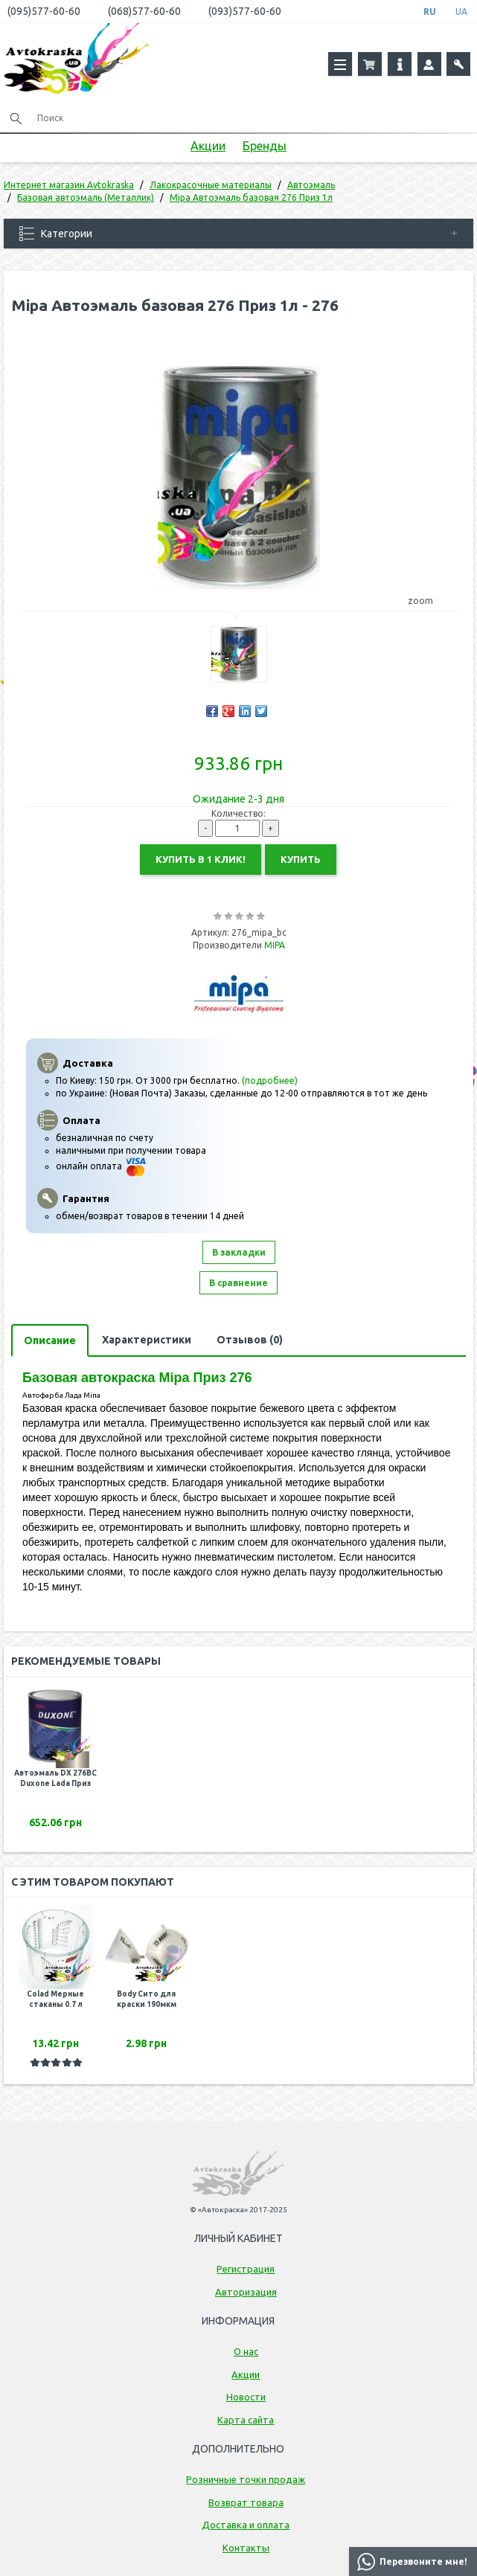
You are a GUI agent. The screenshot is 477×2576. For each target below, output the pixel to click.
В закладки (239, 1252)
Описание (50, 1340)
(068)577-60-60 (144, 11)
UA (461, 11)
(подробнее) (270, 1080)
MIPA (274, 945)
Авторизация (246, 2292)
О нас (246, 2351)
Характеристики (146, 1340)
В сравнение (238, 1283)
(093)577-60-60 (244, 11)
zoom (427, 601)
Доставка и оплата (245, 2524)
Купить (301, 859)
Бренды (264, 145)
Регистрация (246, 2269)
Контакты (246, 2548)
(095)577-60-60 (43, 11)
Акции (208, 145)
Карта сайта (245, 2420)
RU (429, 11)
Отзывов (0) (250, 1340)
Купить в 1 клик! (201, 859)
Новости (246, 2397)
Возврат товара (246, 2502)
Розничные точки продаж (245, 2479)
